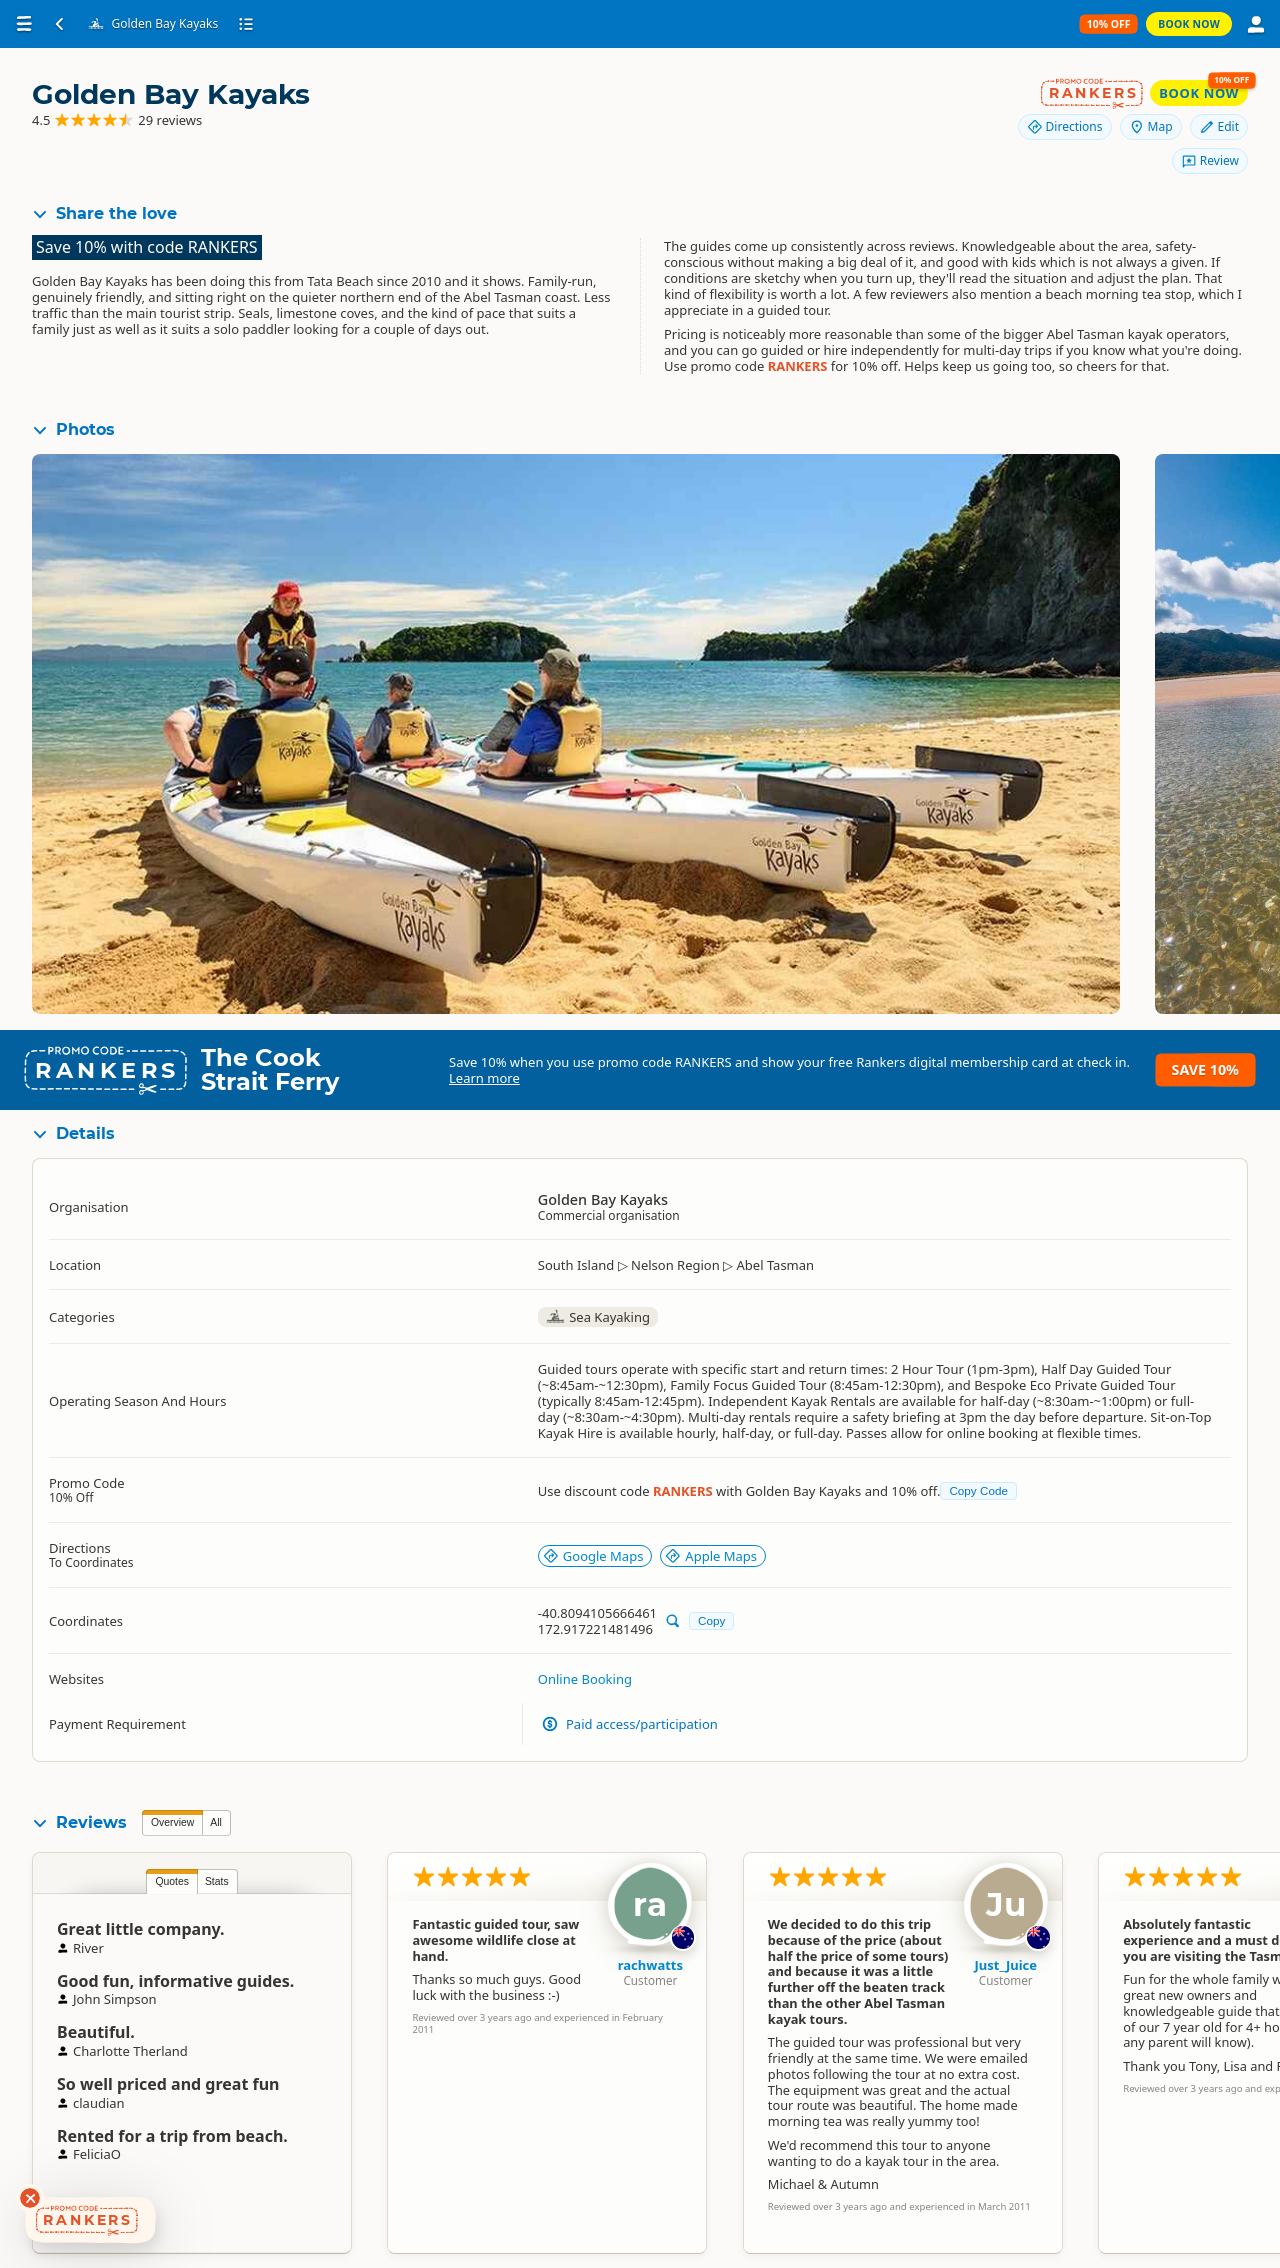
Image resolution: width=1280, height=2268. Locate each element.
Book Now (1189, 24)
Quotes (172, 1881)
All (216, 1822)
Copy (711, 1620)
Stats (217, 1881)
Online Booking (585, 1679)
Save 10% (1205, 1069)
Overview (172, 1822)
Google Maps (593, 1556)
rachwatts (650, 1965)
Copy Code (978, 1490)
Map (1151, 126)
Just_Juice (1005, 1965)
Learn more (484, 1078)
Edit (1219, 126)
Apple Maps (711, 1556)
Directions (1065, 126)
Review (1210, 160)
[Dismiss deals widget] (30, 2198)
